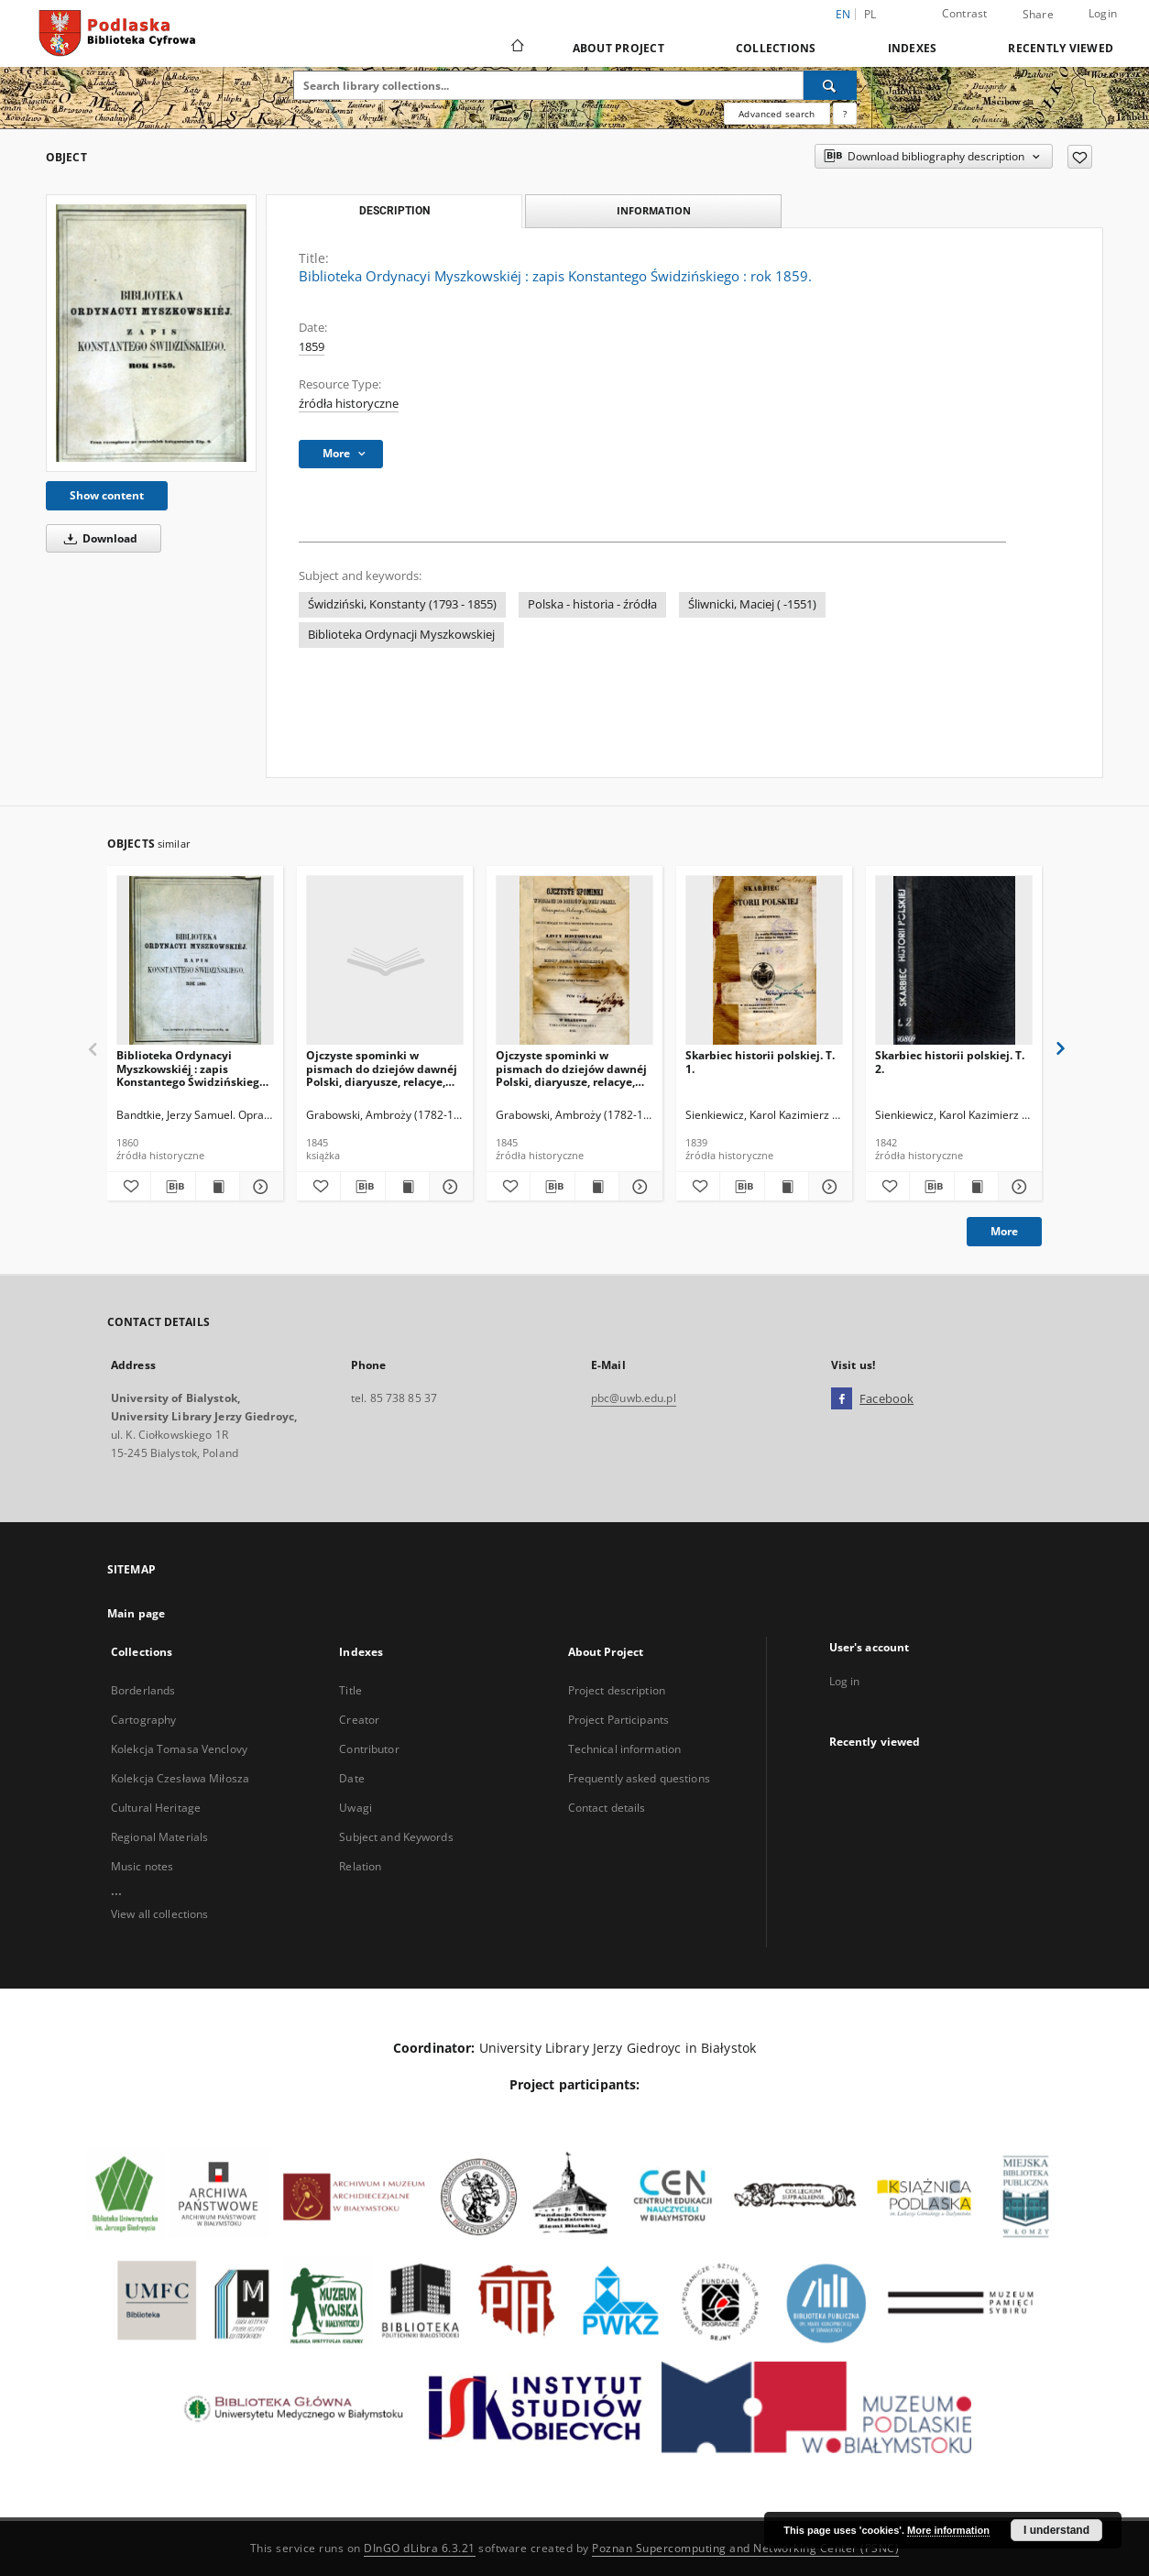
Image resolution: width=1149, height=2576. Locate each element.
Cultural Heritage (156, 1807)
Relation (360, 1866)
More (1004, 1231)
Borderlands (143, 1690)
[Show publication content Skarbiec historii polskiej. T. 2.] (976, 1187)
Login (1103, 13)
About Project (618, 48)
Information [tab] (654, 210)
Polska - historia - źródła (592, 604)
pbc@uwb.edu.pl (633, 1398)
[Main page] (516, 47)
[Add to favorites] (1079, 157)
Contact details (607, 1807)
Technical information (625, 1749)
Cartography (143, 1719)
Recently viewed (1060, 48)
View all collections (159, 1914)
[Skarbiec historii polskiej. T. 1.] (764, 961)
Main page (136, 1613)
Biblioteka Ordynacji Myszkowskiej (401, 634)
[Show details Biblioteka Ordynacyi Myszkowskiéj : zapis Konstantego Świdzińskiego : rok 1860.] (258, 1187)
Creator (359, 1719)
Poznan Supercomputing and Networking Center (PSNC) (745, 2548)
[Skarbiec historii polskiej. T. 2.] (954, 961)
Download (97, 538)
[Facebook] (841, 1399)
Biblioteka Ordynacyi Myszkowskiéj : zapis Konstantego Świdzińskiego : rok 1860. (193, 1068)
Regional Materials (159, 1837)
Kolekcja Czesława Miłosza (180, 1778)
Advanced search (777, 113)
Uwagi (355, 1807)
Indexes (912, 48)
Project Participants (618, 1719)
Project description (616, 1690)
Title (350, 1690)
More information (948, 2530)
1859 (311, 347)
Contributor (369, 1749)
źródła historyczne (349, 403)
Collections (776, 48)
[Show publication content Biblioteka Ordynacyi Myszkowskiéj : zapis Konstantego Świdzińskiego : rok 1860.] (217, 1187)
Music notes (142, 1866)
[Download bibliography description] (172, 1187)
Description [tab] (394, 210)
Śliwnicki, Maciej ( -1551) (752, 604)
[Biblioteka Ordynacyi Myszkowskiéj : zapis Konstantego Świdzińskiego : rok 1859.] (151, 333)
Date (351, 1778)
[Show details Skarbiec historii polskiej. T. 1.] (827, 1187)
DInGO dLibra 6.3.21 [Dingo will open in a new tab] (420, 2548)
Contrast (965, 13)
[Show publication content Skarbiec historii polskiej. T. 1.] (786, 1187)
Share (1038, 14)
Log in (844, 1681)
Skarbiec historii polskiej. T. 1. (760, 1061)
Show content (107, 495)
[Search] (830, 85)
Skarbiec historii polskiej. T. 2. (949, 1061)
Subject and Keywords (396, 1837)
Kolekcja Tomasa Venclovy (179, 1749)
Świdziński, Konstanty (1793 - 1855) (402, 604)
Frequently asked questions (639, 1778)
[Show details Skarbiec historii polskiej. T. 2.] (1017, 1187)
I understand (1056, 2530)
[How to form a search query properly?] (845, 114)
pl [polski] (870, 14)
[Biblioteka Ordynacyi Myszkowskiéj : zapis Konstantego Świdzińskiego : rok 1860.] (195, 961)
